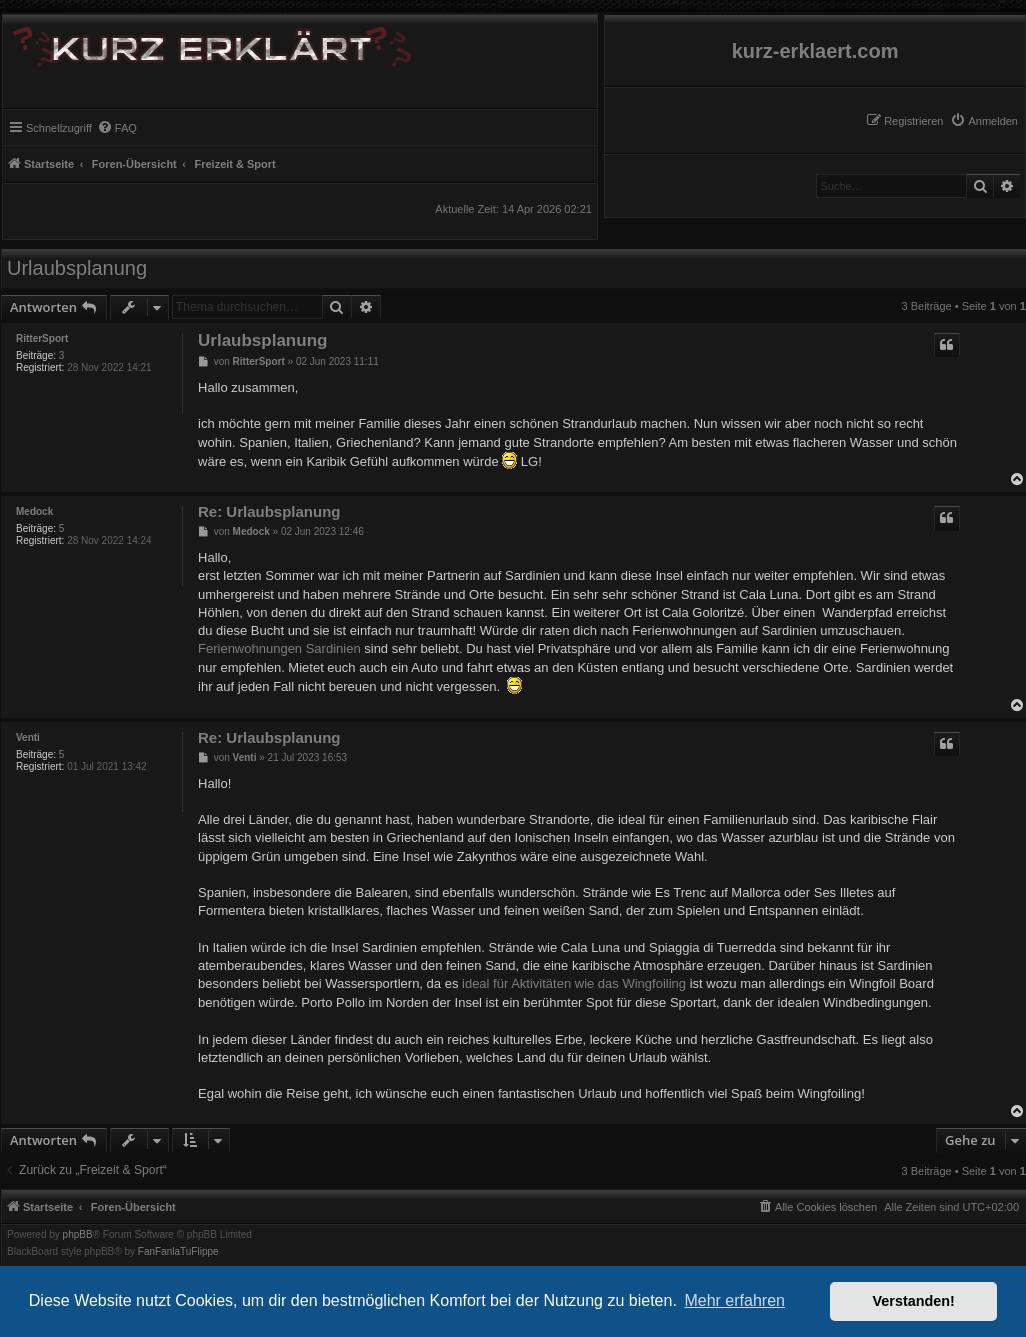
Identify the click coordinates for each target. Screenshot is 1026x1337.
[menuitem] (984, 121)
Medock (34, 511)
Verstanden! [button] (914, 1301)
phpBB (78, 1235)
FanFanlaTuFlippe (178, 1252)
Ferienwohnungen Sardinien (279, 648)
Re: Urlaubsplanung (269, 511)
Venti (28, 737)
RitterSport (42, 338)
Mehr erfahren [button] (734, 1300)
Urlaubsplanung (77, 268)
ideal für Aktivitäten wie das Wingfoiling (574, 983)
